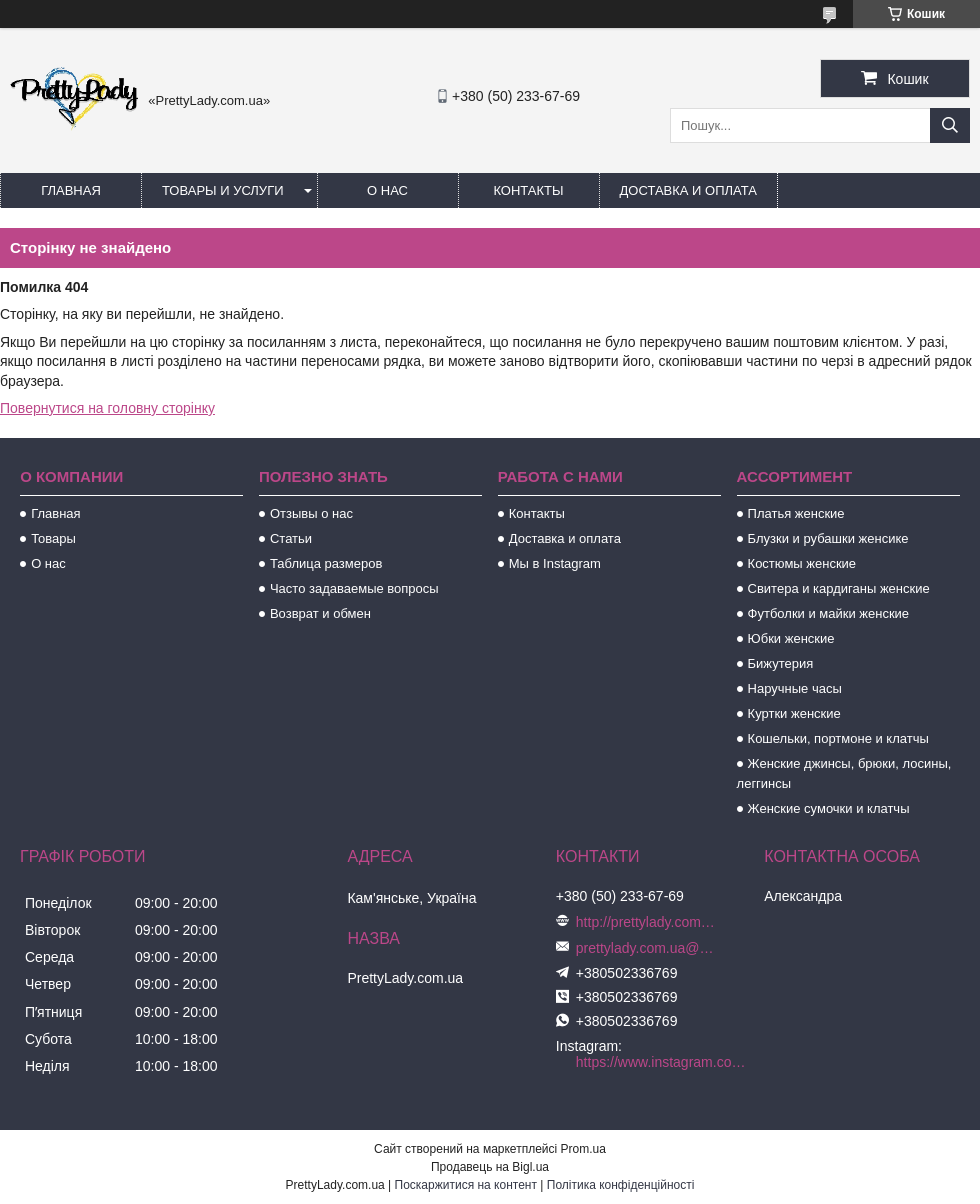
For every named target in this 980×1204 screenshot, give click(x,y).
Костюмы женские (802, 563)
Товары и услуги (223, 190)
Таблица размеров (326, 563)
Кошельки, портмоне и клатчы (838, 738)
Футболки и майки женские (829, 613)
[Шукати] (950, 125)
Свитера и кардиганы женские (839, 588)
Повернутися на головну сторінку (107, 408)
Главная (71, 190)
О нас (387, 190)
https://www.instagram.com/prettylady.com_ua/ (665, 1062)
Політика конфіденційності (621, 1185)
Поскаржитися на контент (466, 1185)
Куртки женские (794, 713)
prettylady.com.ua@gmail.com (646, 948)
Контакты (528, 190)
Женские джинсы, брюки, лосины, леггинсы (844, 773)
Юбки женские (791, 638)
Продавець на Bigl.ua (490, 1167)
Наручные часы (795, 688)
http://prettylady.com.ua (646, 922)
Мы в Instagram (555, 563)
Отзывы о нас (311, 513)
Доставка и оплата (688, 190)
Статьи (291, 538)
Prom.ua (583, 1149)
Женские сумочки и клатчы (829, 808)
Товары (53, 538)
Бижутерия (781, 663)
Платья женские (796, 513)
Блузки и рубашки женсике (828, 538)
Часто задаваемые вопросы (354, 588)
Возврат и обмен (320, 613)
